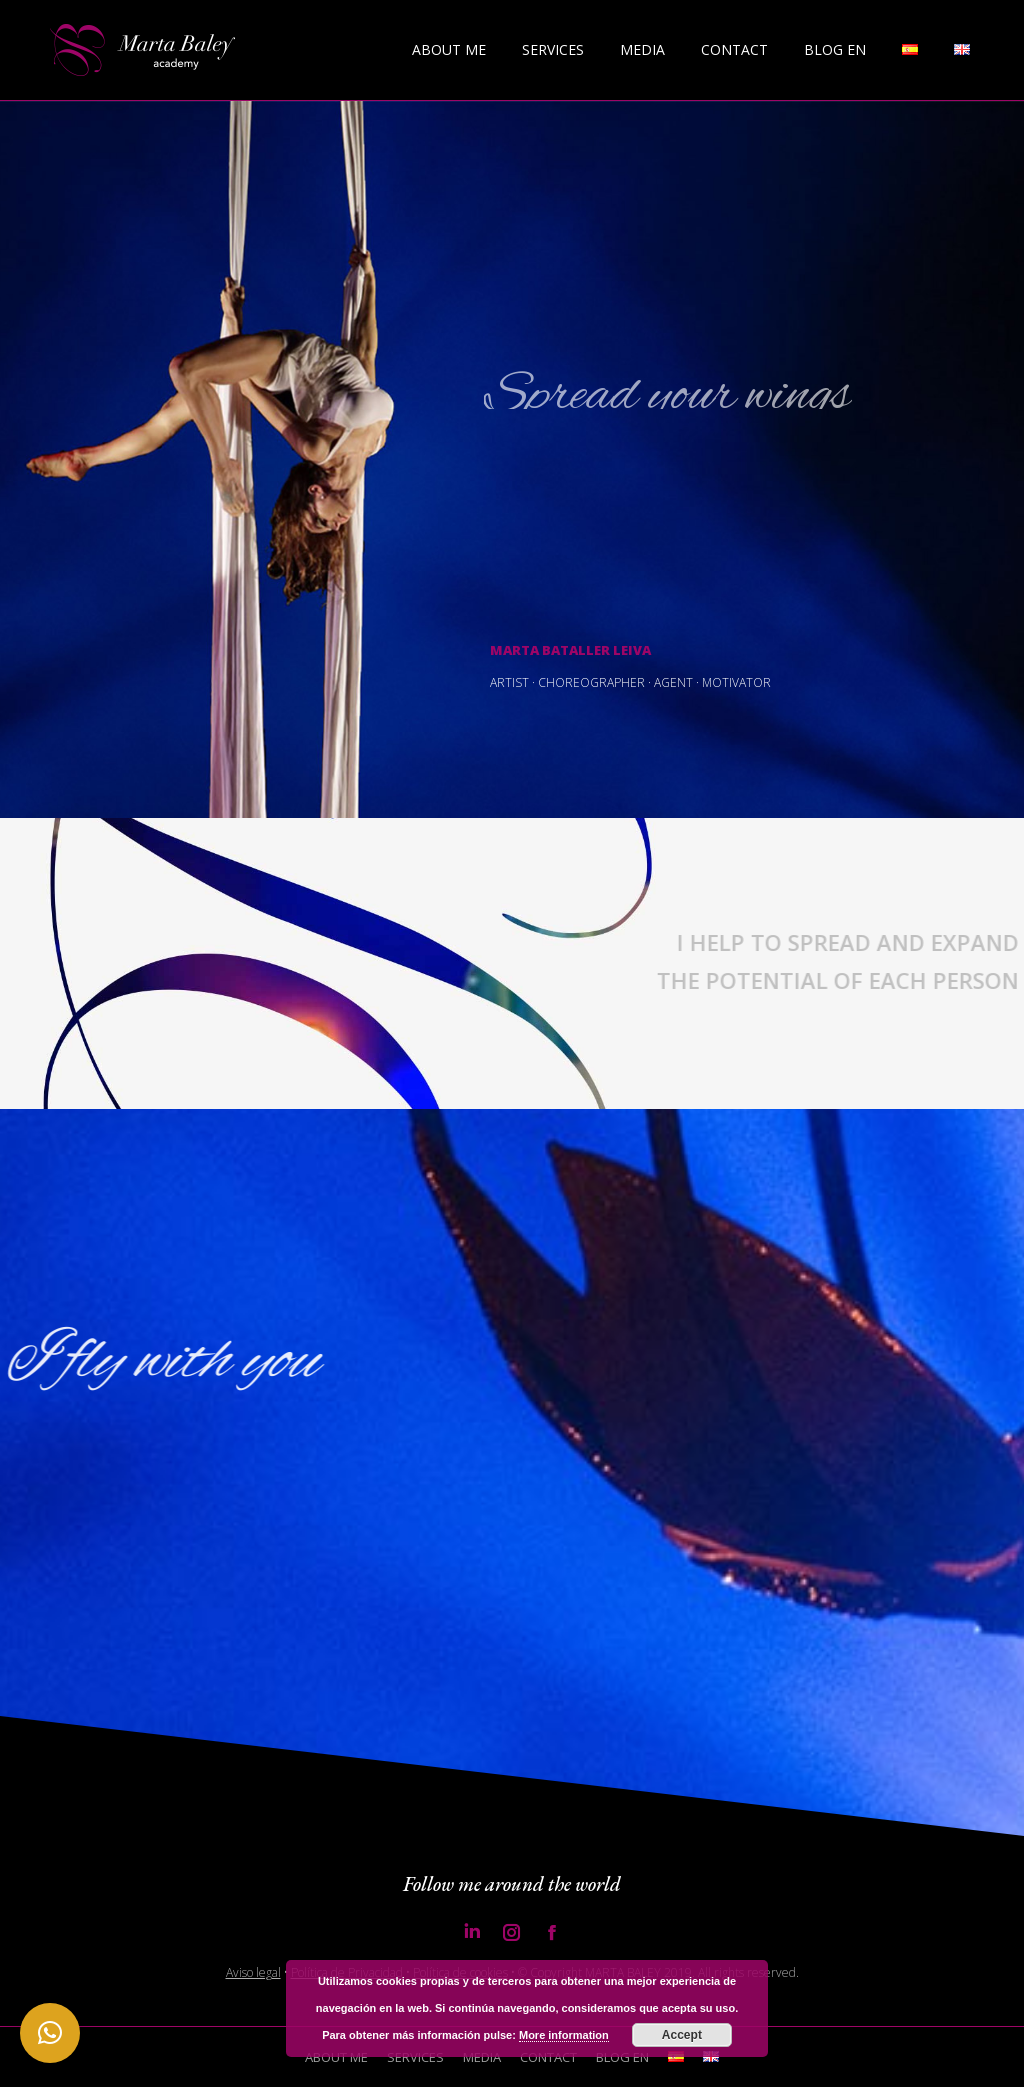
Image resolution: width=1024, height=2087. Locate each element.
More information (564, 2035)
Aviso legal (253, 1972)
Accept (682, 2035)
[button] (50, 2033)
